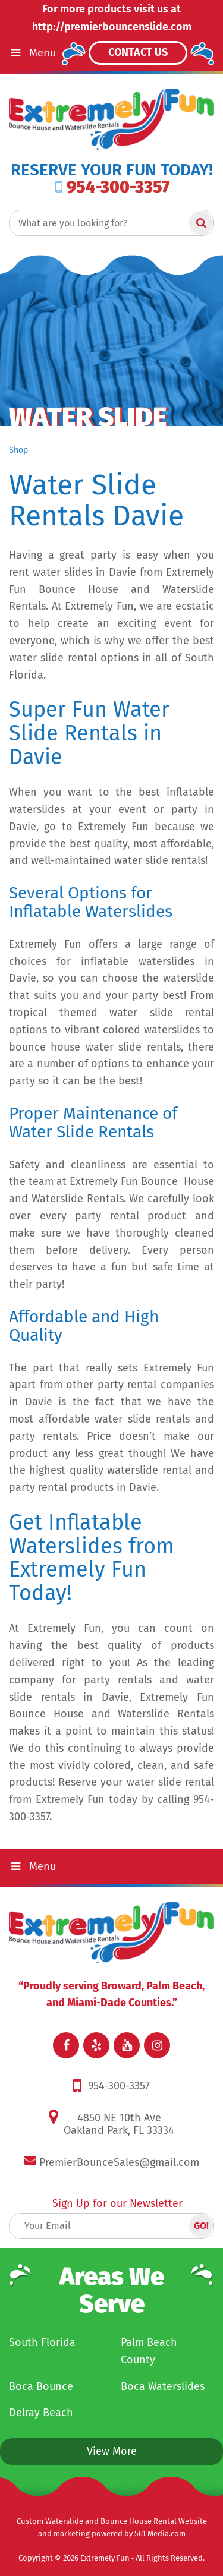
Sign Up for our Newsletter (117, 2203)
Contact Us (138, 52)
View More (112, 2451)
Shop (18, 450)
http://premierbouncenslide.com (111, 26)
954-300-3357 (112, 187)
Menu (32, 1866)
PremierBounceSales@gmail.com (119, 2162)
